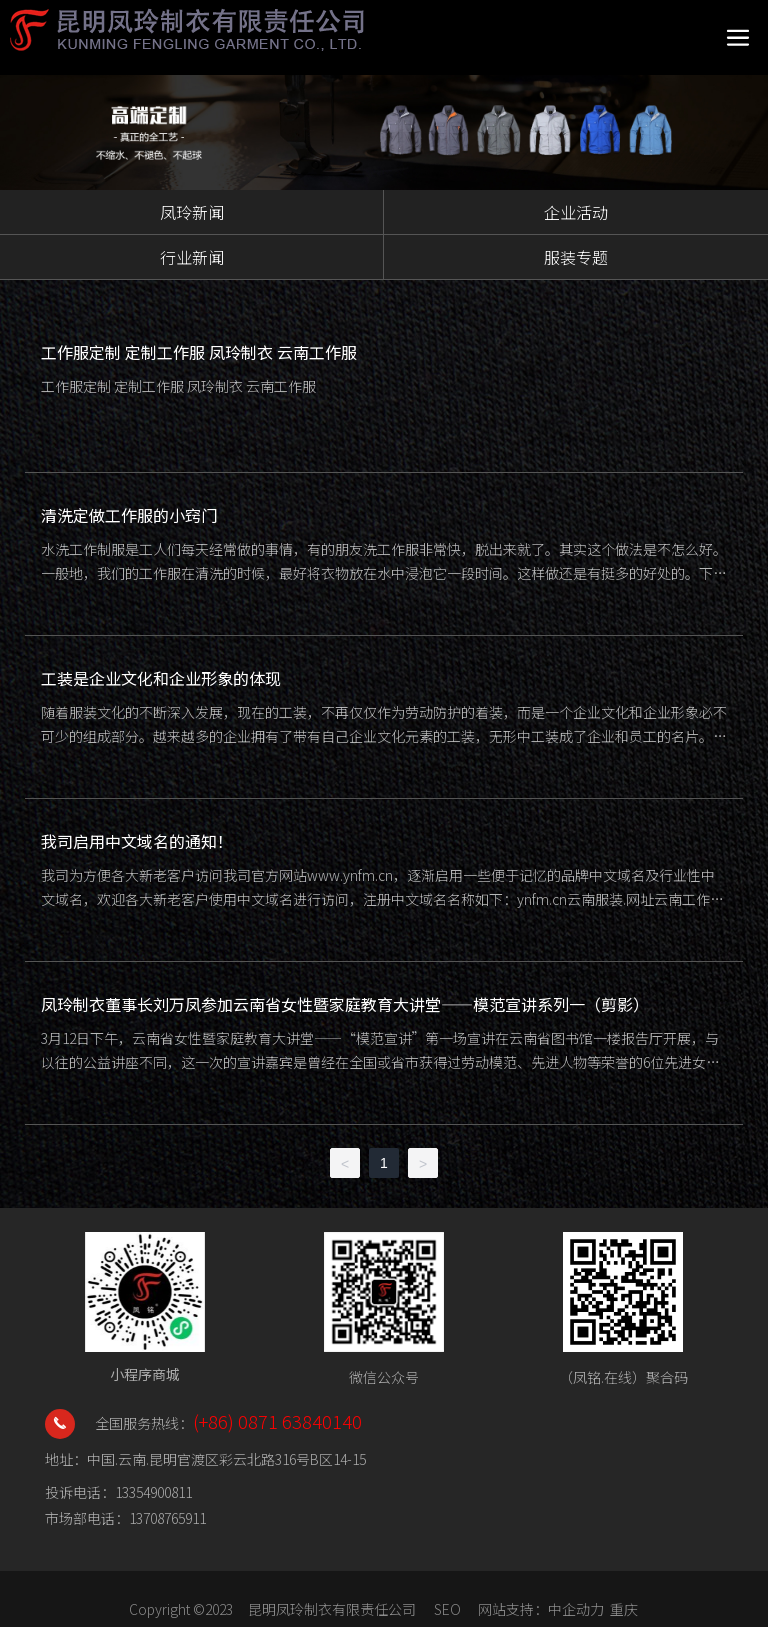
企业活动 (576, 212)
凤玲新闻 (192, 212)
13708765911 (167, 1518)
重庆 (624, 1609)
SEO (447, 1609)
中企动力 (576, 1609)
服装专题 (576, 257)
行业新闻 (192, 257)
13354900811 (153, 1492)
